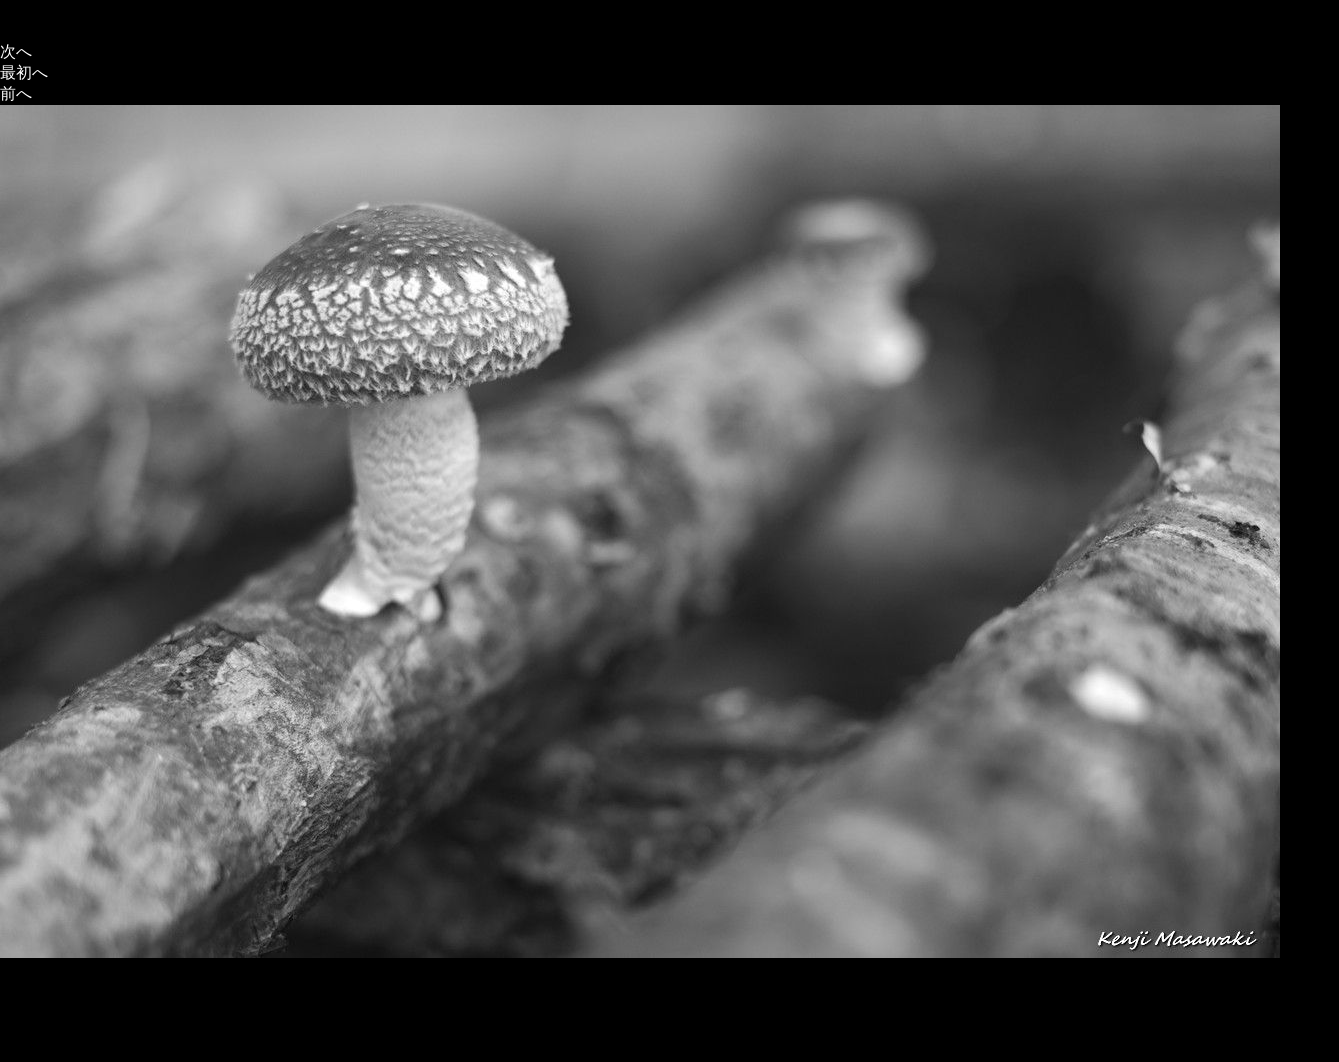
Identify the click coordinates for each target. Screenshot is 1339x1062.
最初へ (24, 72)
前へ (16, 93)
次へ (16, 51)
